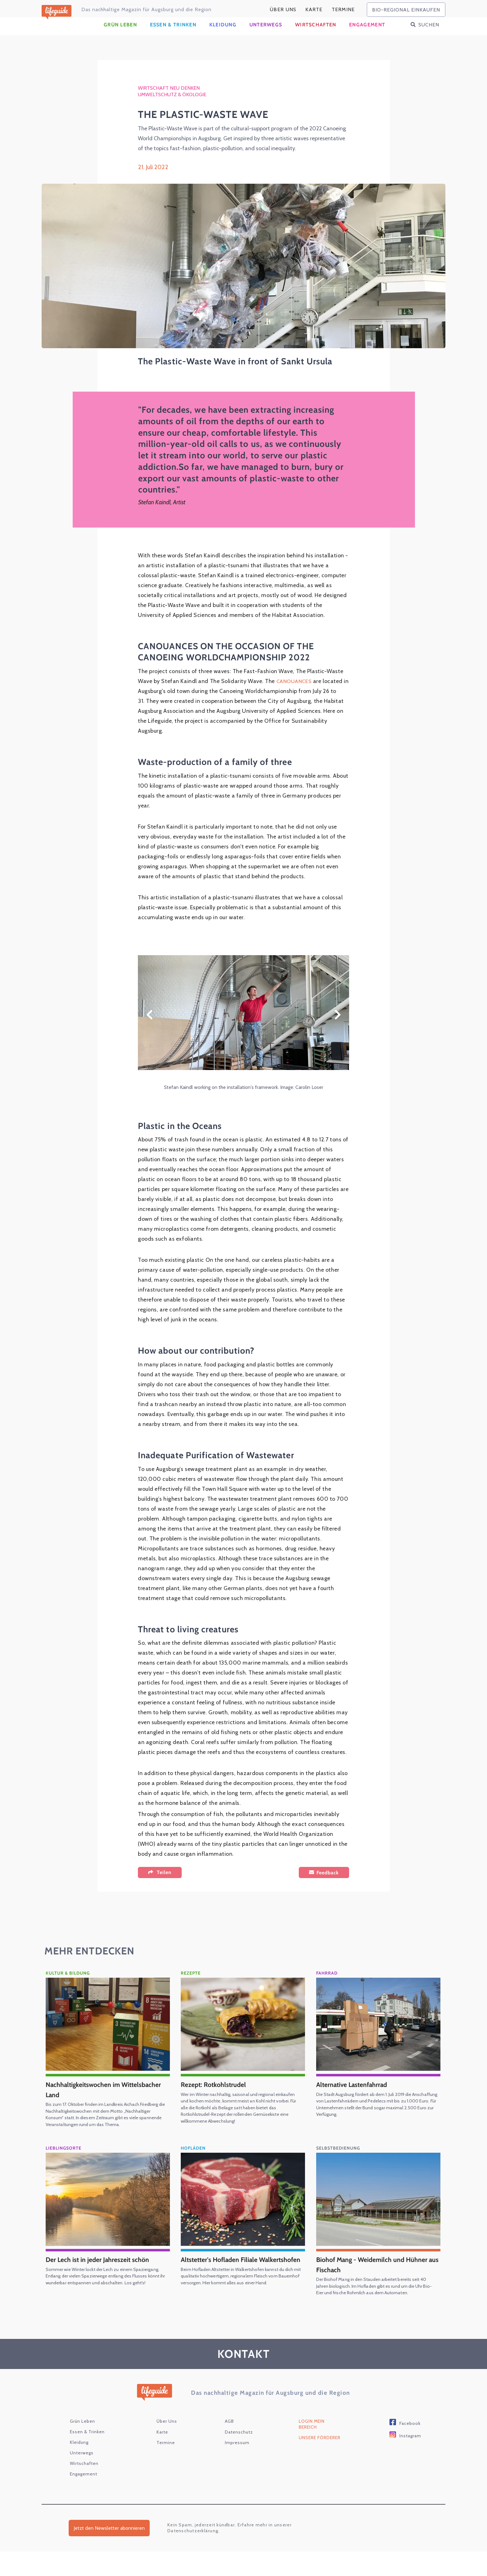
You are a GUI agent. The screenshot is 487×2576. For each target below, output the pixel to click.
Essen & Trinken (173, 36)
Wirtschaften (315, 36)
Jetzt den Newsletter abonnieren (109, 2552)
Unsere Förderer (319, 2462)
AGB (229, 2445)
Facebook (410, 2447)
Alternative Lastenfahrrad (356, 2095)
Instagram (410, 2460)
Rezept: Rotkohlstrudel (217, 2095)
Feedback (327, 1883)
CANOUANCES (295, 692)
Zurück (149, 1025)
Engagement (367, 36)
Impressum (237, 2467)
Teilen (164, 1883)
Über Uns (283, 9)
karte (314, 9)
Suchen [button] (428, 36)
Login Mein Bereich (312, 2448)
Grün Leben (120, 36)
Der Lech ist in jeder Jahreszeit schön (103, 2277)
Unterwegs (265, 36)
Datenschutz (239, 2456)
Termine (343, 9)
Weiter (337, 1025)
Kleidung (222, 36)
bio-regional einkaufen (406, 10)
